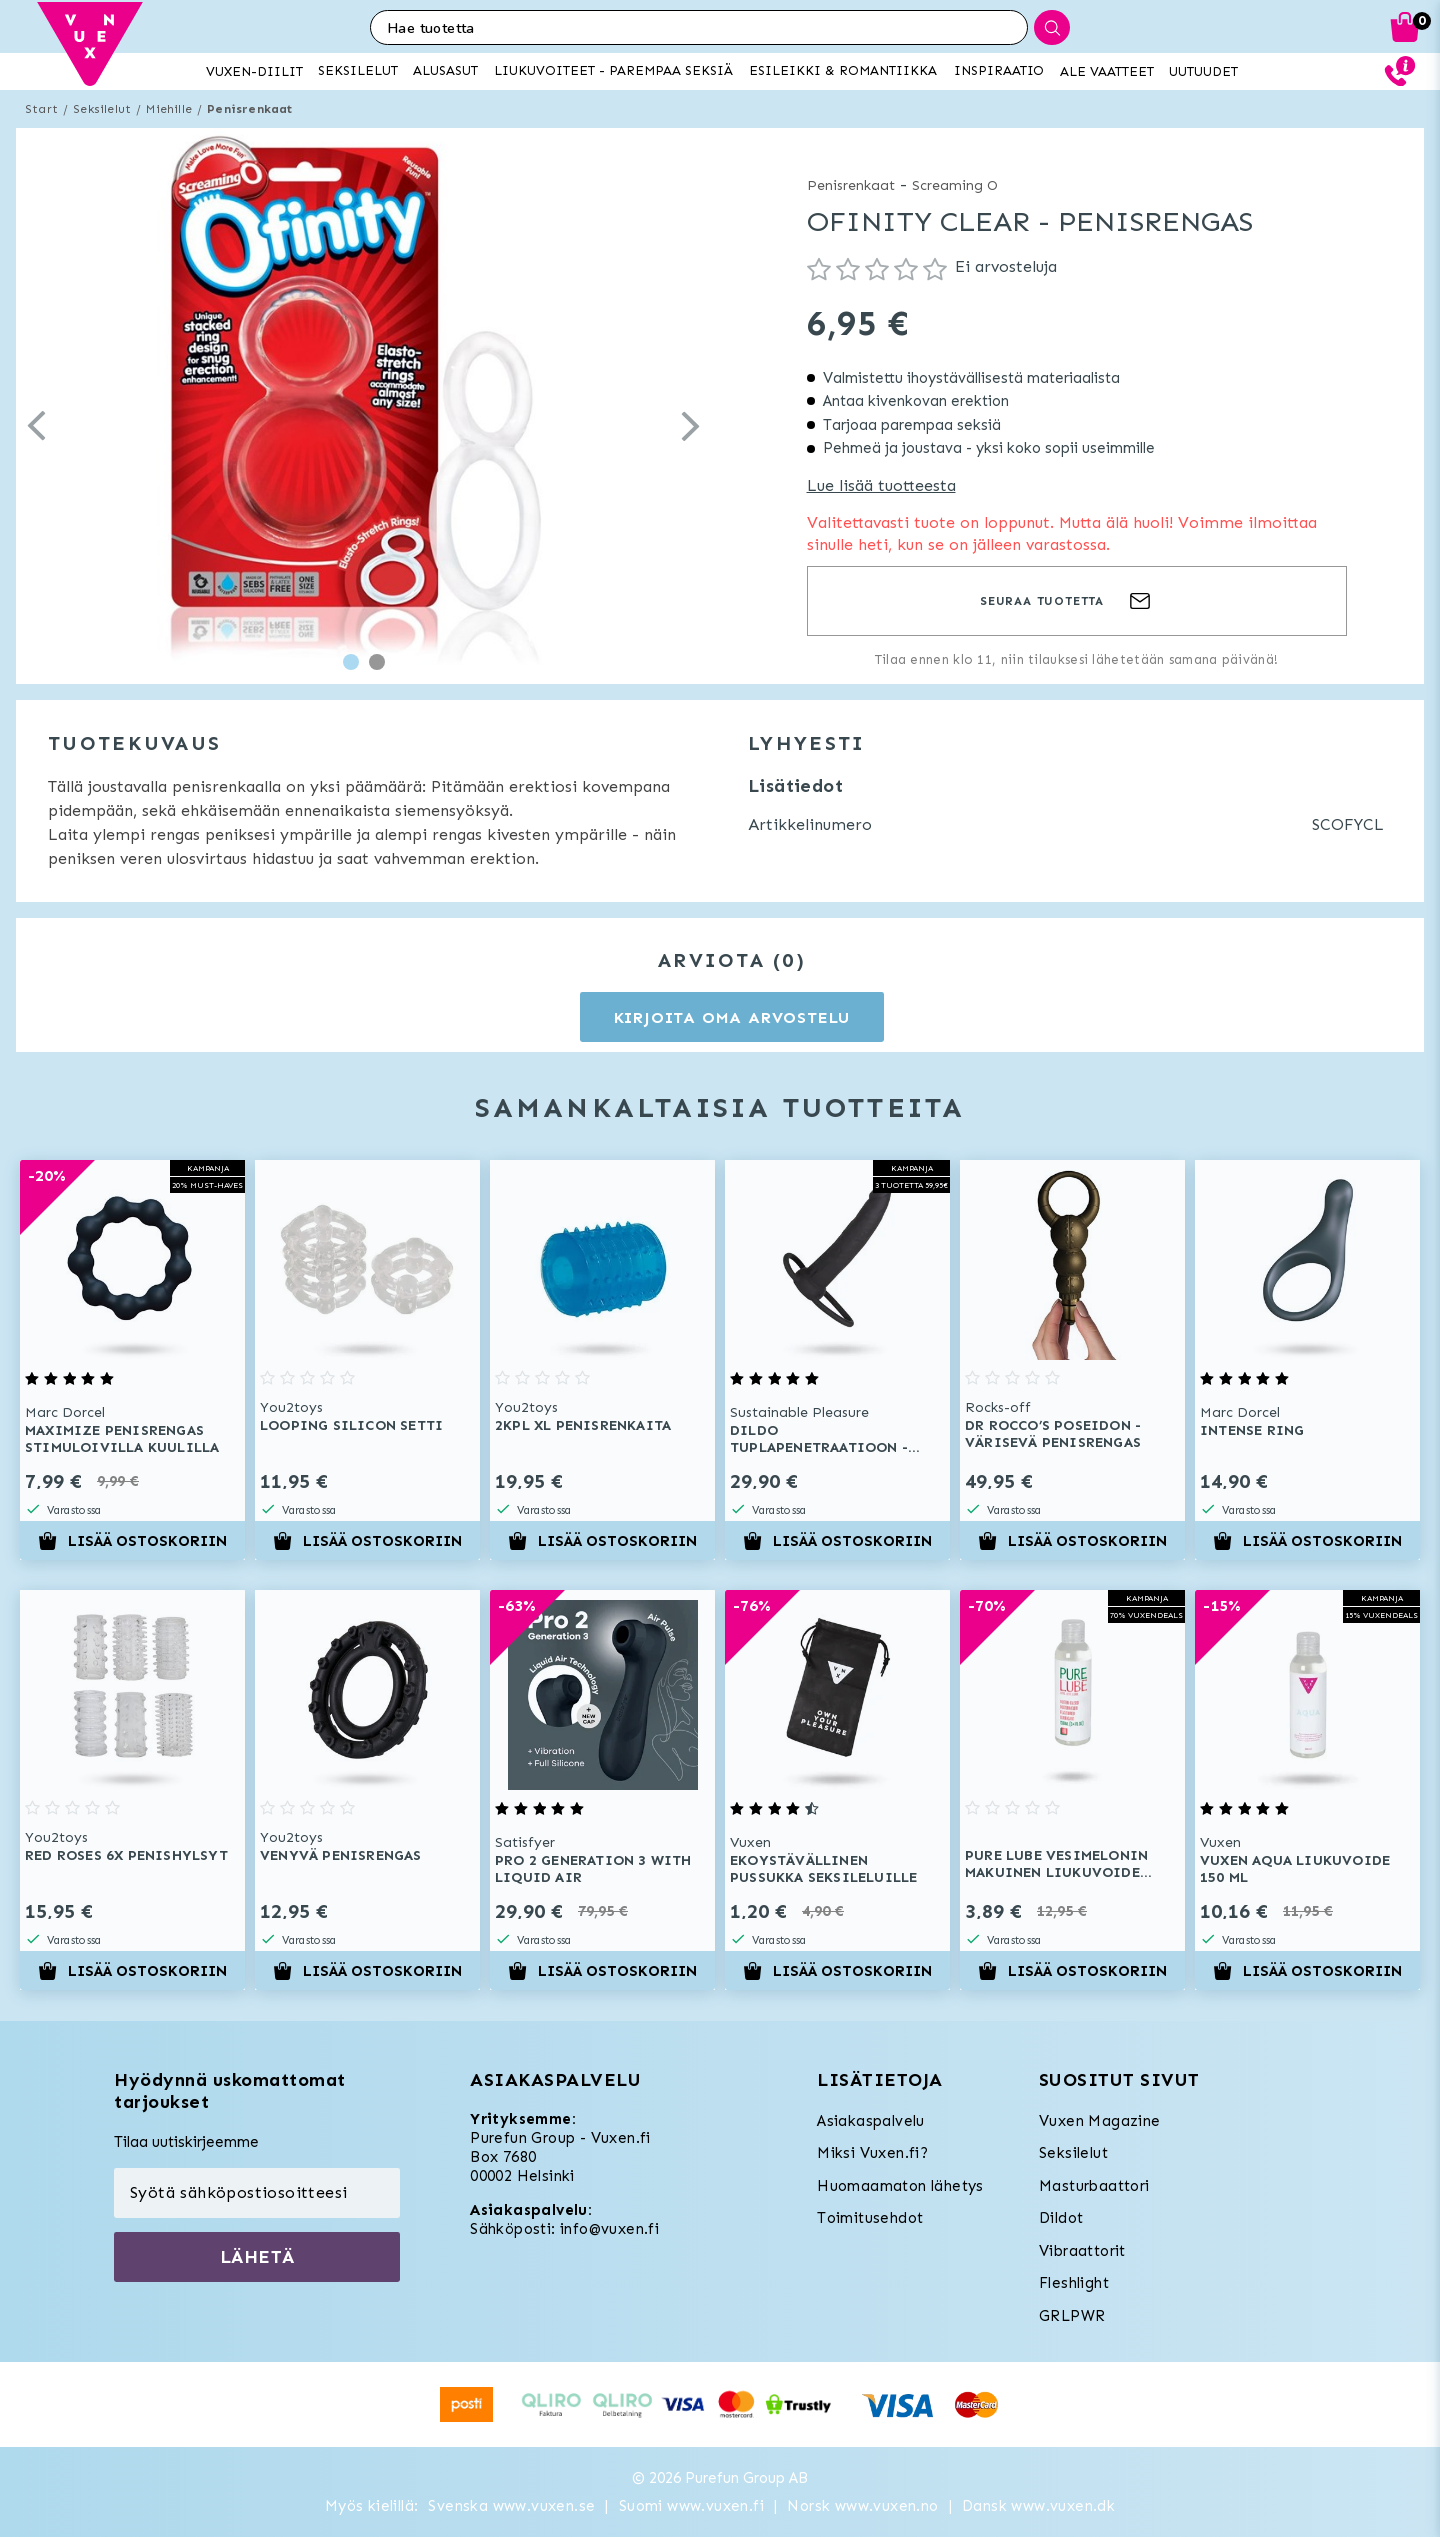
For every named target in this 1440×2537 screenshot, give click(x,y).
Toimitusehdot (870, 2218)
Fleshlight (1074, 2283)
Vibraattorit (1082, 2251)
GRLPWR (1072, 2316)
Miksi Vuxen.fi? (872, 2153)
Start (41, 109)
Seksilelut (102, 109)
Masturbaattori (1094, 2186)
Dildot (1061, 2218)
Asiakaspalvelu (871, 2121)
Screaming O (955, 185)
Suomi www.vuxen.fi (691, 2506)
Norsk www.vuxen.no (862, 2506)
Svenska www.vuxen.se (511, 2506)
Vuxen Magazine (1100, 2121)
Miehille (169, 109)
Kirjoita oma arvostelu (732, 1017)
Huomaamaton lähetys (900, 2186)
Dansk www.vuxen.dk (1038, 2506)
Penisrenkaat (249, 109)
